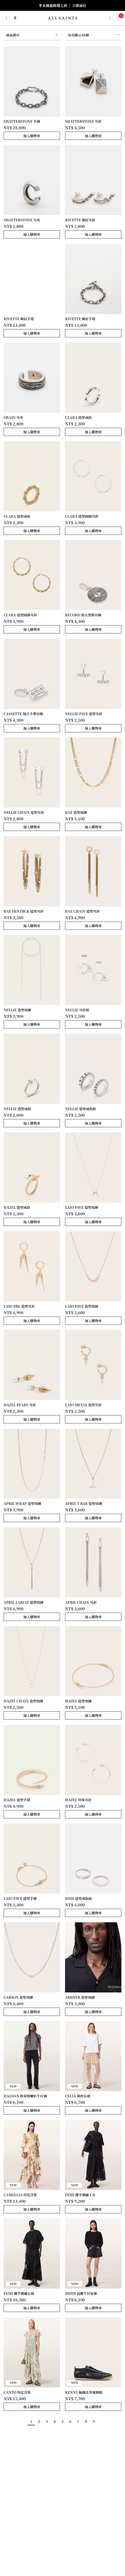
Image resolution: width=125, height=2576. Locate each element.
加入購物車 (31, 135)
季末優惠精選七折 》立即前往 (62, 5)
